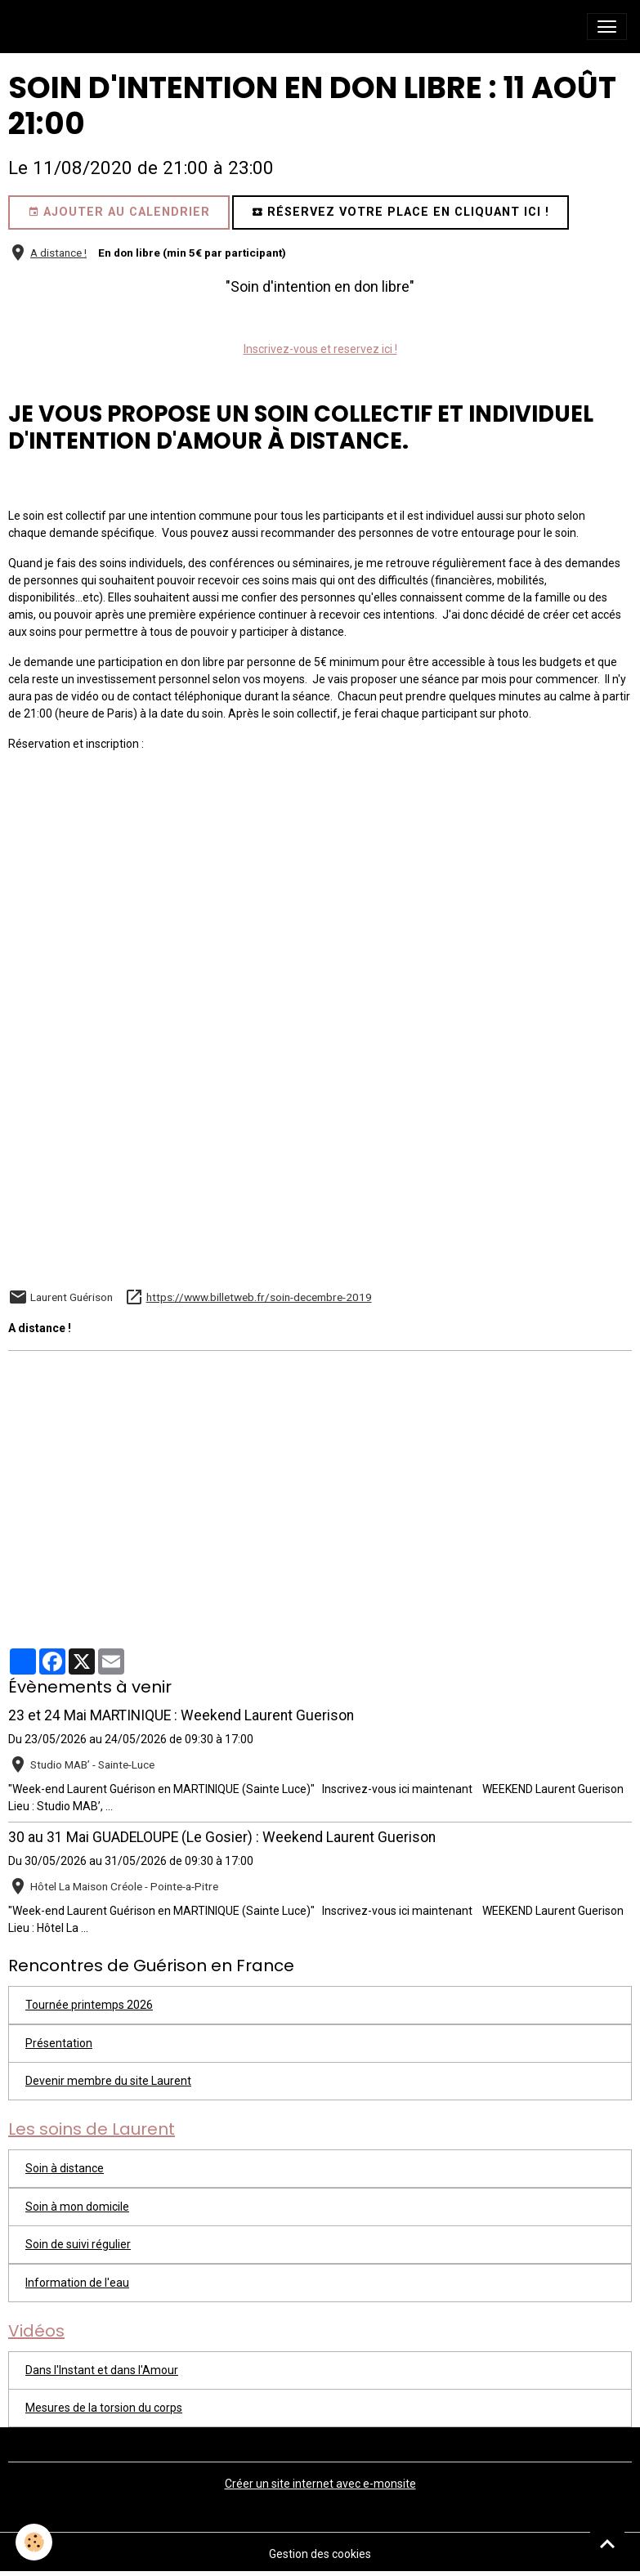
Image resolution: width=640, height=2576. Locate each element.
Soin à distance (64, 2168)
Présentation (58, 2043)
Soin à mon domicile (77, 2206)
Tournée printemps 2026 (89, 2004)
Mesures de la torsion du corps (103, 2407)
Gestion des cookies (320, 2553)
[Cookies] (34, 2542)
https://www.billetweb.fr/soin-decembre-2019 (259, 1297)
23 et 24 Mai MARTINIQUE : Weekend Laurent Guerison (181, 1715)
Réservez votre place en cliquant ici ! (400, 212)
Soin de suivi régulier (78, 2244)
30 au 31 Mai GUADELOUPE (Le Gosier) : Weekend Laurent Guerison (222, 1837)
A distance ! (58, 252)
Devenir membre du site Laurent (108, 2080)
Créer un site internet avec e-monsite (320, 2483)
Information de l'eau (77, 2282)
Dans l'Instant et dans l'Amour (101, 2370)
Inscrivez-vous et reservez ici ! (320, 349)
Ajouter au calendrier (119, 212)
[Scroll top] (607, 2543)
